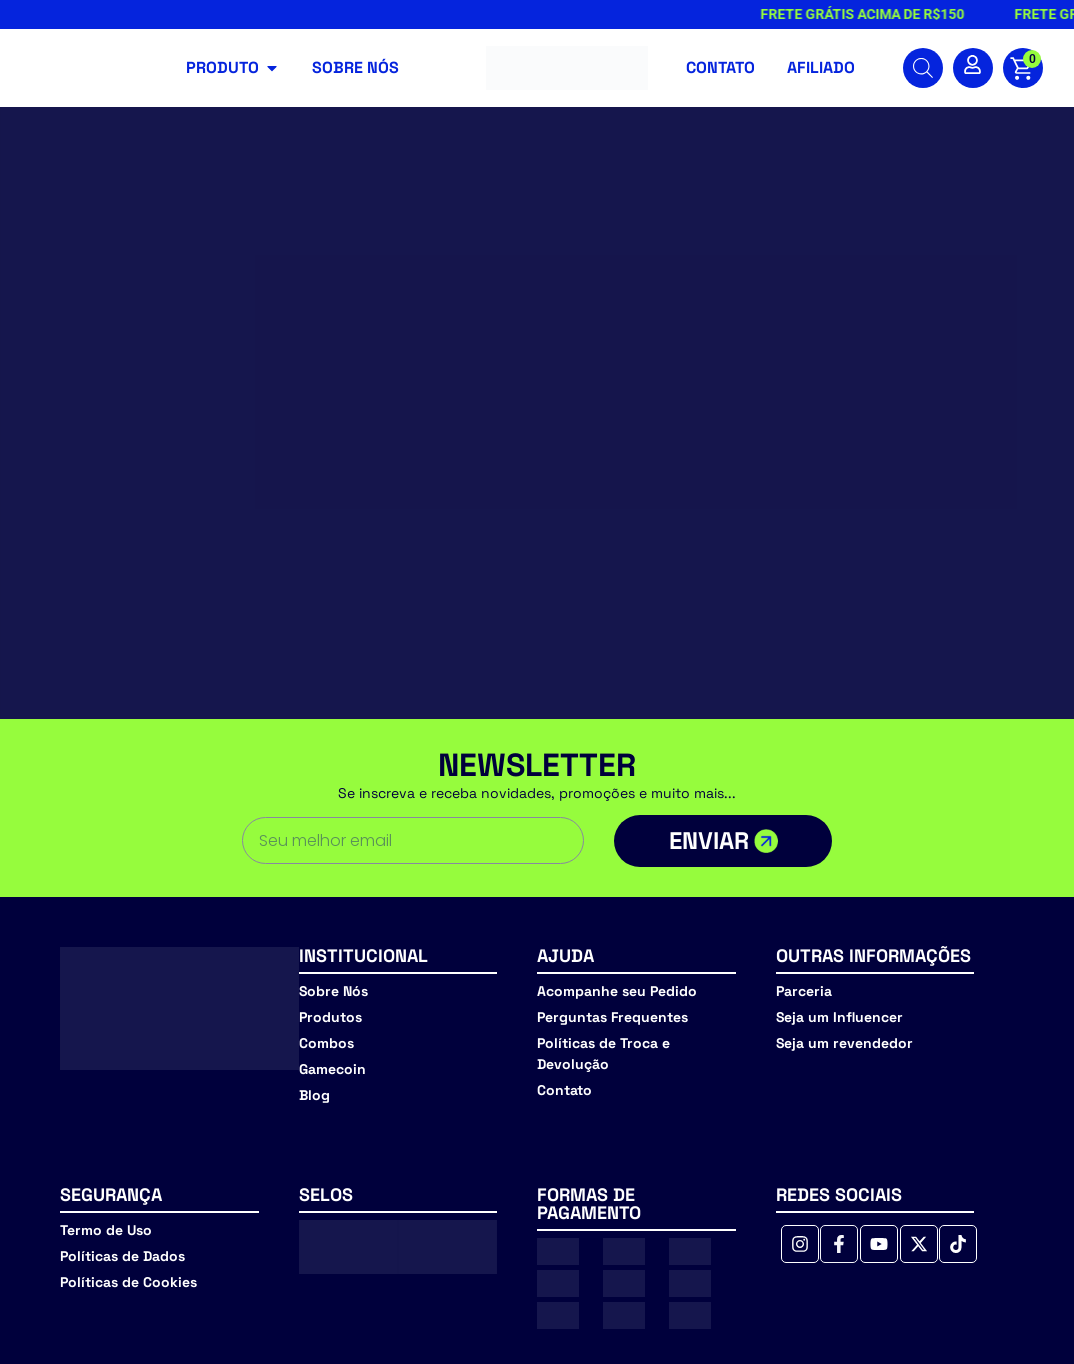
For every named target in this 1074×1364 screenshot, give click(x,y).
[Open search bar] (923, 68)
